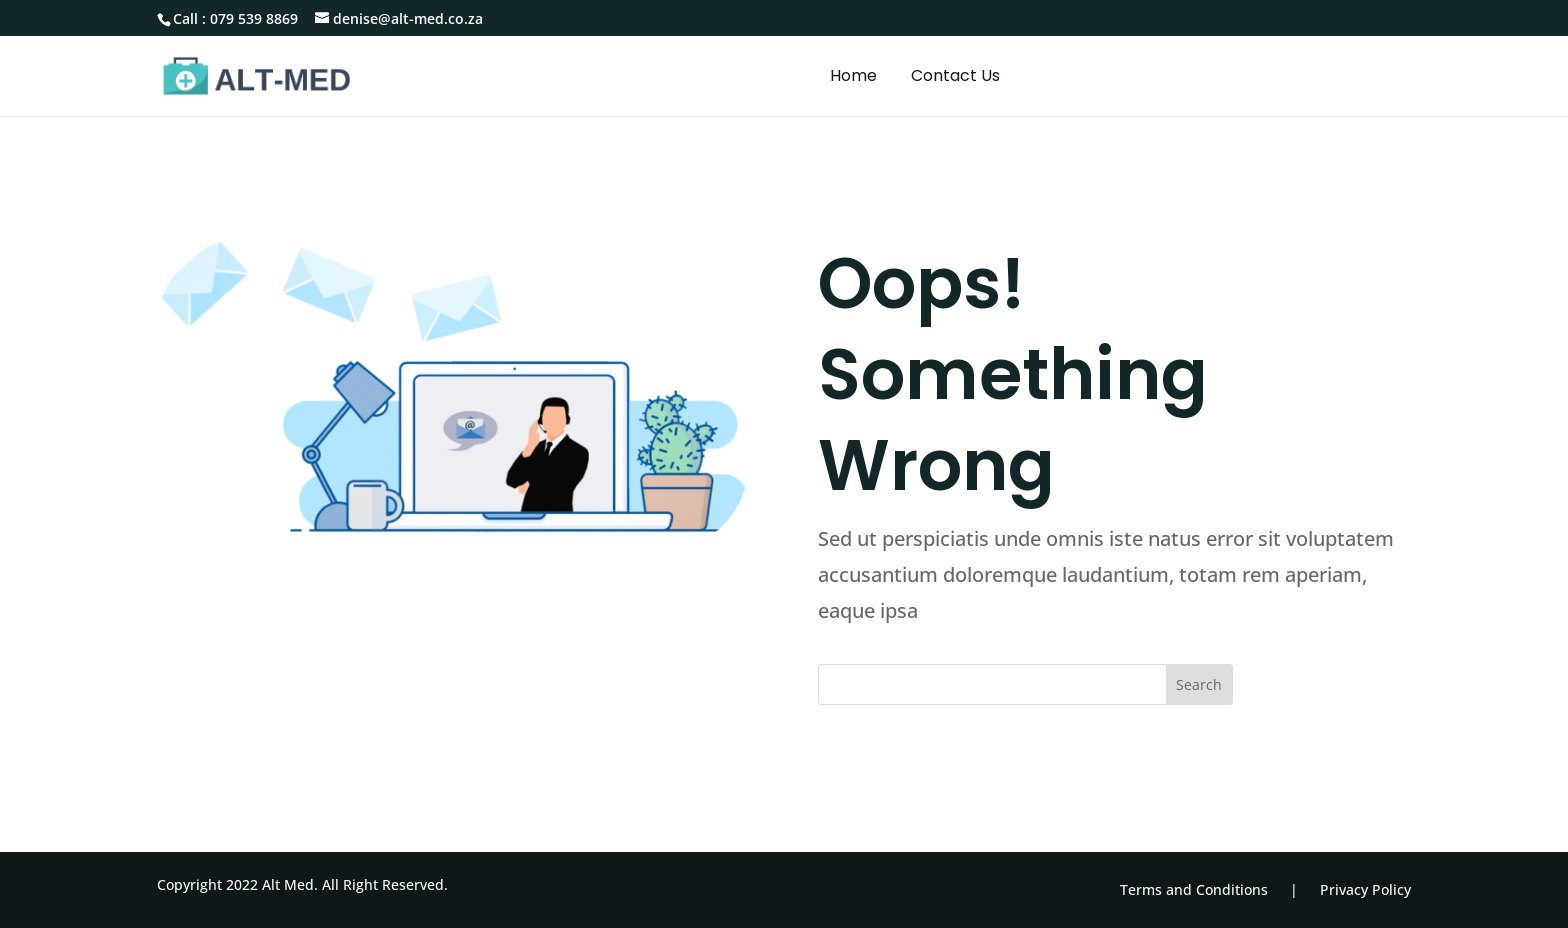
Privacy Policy (1365, 889)
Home (853, 78)
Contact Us (955, 78)
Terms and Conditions (1194, 889)
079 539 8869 (254, 18)
